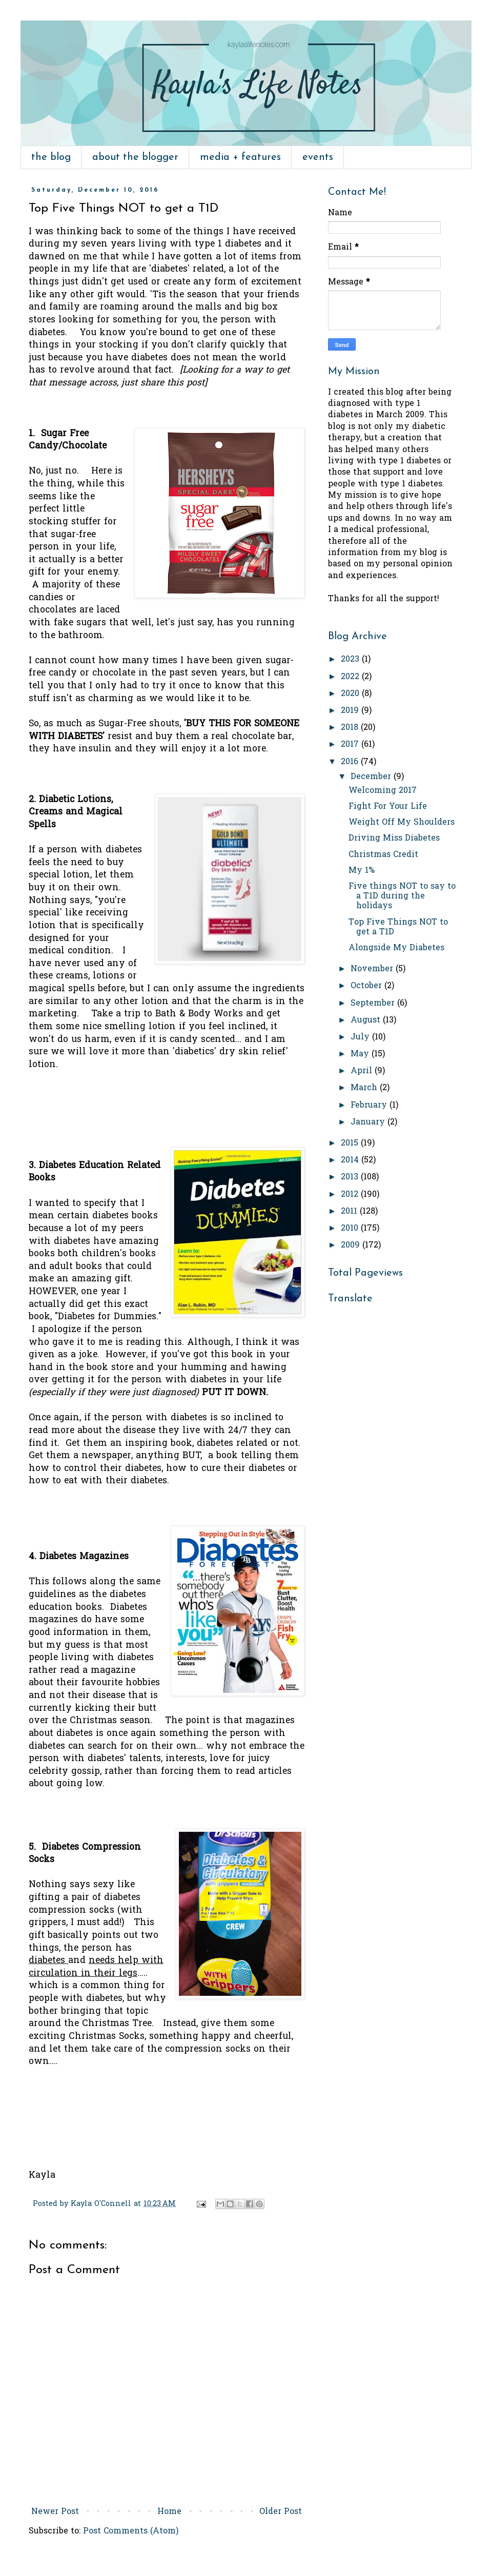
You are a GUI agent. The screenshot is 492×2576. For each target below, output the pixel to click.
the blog (51, 157)
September (374, 1003)
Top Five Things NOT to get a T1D (398, 927)
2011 (350, 1211)
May (361, 1054)
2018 (351, 728)
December (372, 777)
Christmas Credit (383, 855)
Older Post (280, 2512)
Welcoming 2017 (382, 791)
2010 (351, 1228)
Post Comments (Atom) (130, 2531)
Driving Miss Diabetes (394, 838)
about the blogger (135, 157)
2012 (351, 1195)
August (367, 1020)
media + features (240, 157)
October (367, 986)
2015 (351, 1143)
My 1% (361, 871)
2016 (351, 762)
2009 (351, 1245)
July (361, 1037)
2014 (351, 1160)
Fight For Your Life (387, 807)
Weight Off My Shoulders (401, 822)
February (370, 1105)
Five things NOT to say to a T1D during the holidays (402, 896)
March (365, 1088)
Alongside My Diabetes (396, 948)
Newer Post (55, 2512)
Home (169, 2512)
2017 (351, 745)
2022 (351, 677)
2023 (351, 659)
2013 (351, 1177)
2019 (351, 711)
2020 (351, 694)
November (373, 969)
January (369, 1122)
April (363, 1071)
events (317, 157)
